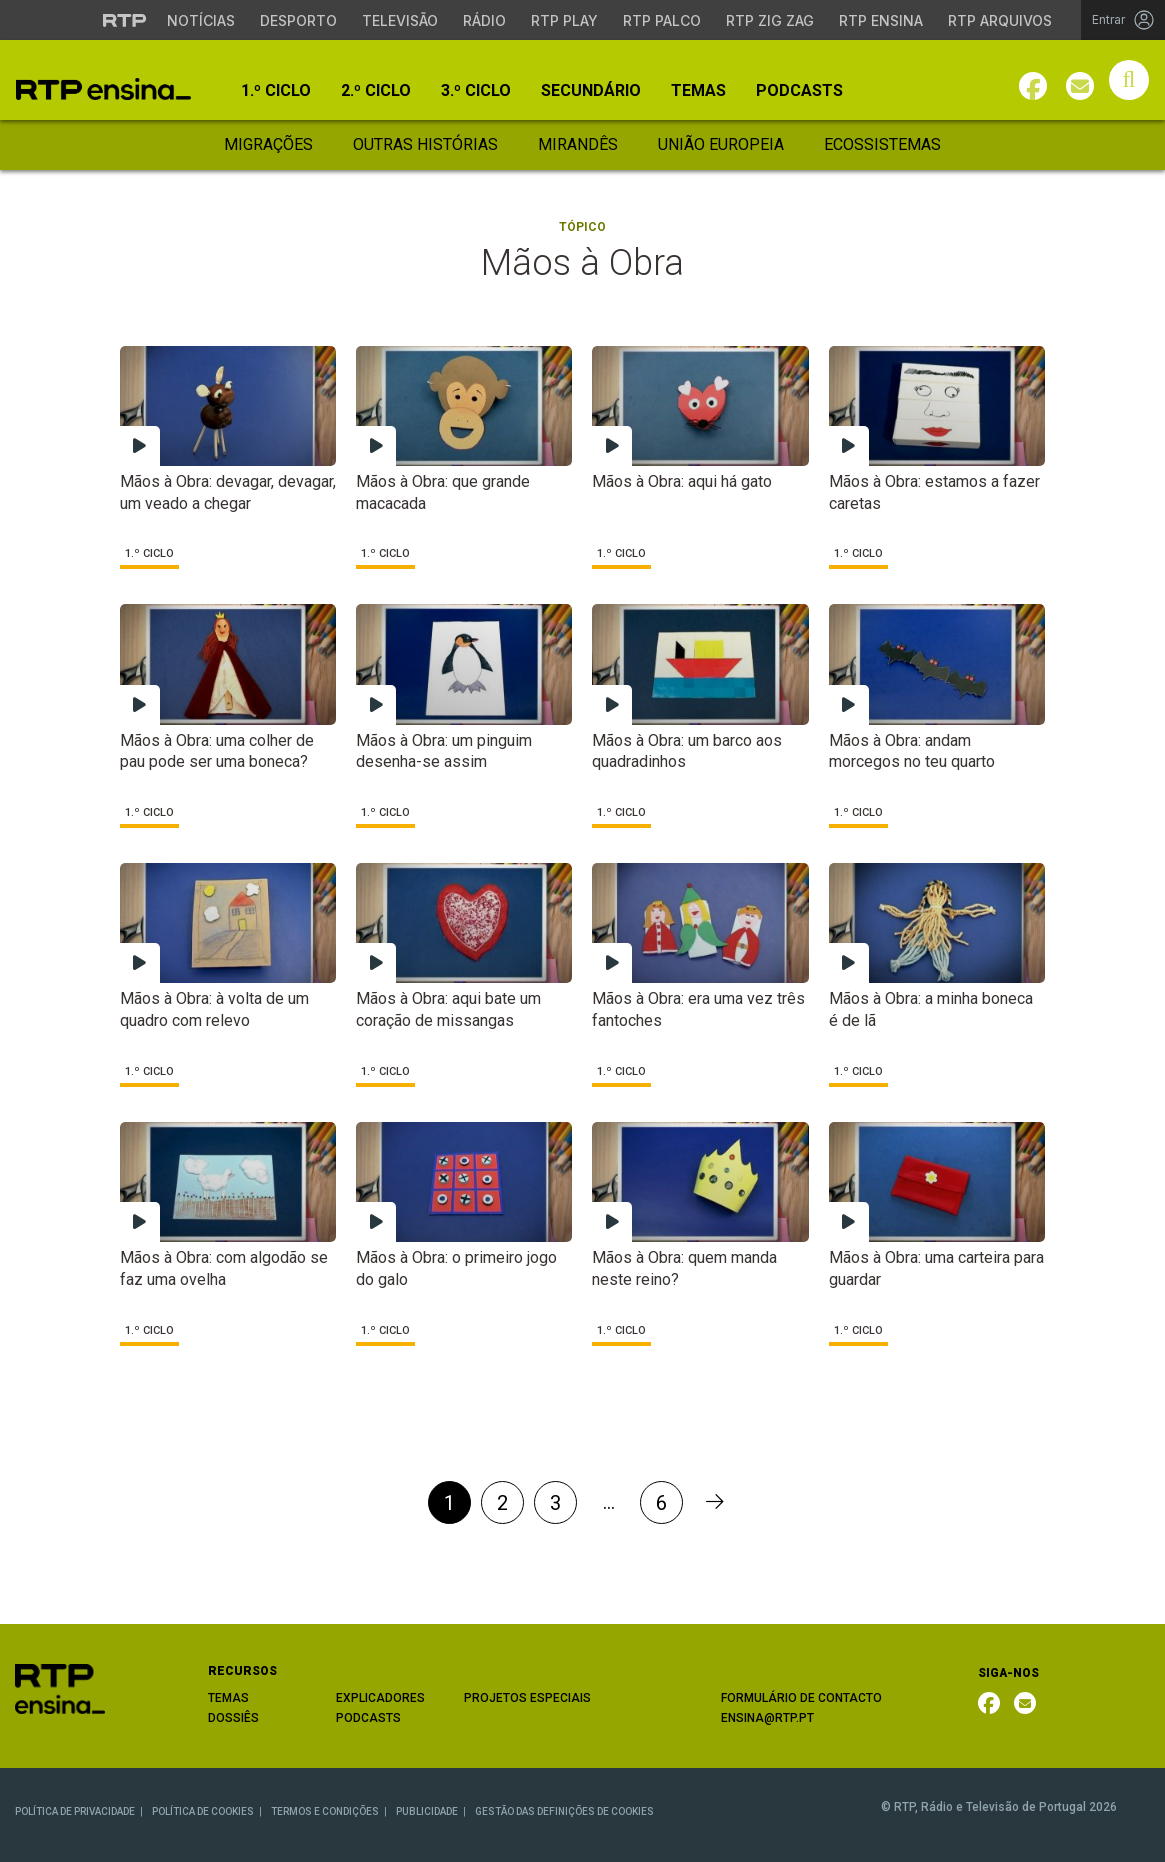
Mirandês (578, 144)
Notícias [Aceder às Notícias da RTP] (201, 20)
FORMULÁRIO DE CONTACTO (801, 1698)
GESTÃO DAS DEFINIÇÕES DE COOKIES (564, 1811)
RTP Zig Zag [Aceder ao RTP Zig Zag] (770, 20)
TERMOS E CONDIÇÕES (325, 1811)
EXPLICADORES (380, 1698)
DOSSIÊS (233, 1718)
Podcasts (799, 91)
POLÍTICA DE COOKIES (203, 1811)
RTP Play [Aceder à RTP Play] (564, 20)
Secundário (591, 91)
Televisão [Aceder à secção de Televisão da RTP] (400, 20)
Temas (698, 91)
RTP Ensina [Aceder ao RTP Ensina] (881, 20)
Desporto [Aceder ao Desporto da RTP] (298, 20)
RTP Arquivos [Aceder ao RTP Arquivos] (1000, 20)
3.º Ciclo (476, 91)
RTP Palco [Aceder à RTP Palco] (662, 20)
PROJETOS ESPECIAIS (527, 1698)
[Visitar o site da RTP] (125, 20)
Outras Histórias (425, 144)
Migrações (268, 144)
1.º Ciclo (276, 91)
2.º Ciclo (376, 91)
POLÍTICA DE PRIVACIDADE (75, 1811)
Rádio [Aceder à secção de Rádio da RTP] (484, 20)
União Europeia (721, 144)
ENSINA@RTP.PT (767, 1718)
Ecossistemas (882, 144)
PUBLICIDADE (427, 1811)
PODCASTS (368, 1718)
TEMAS (228, 1698)
